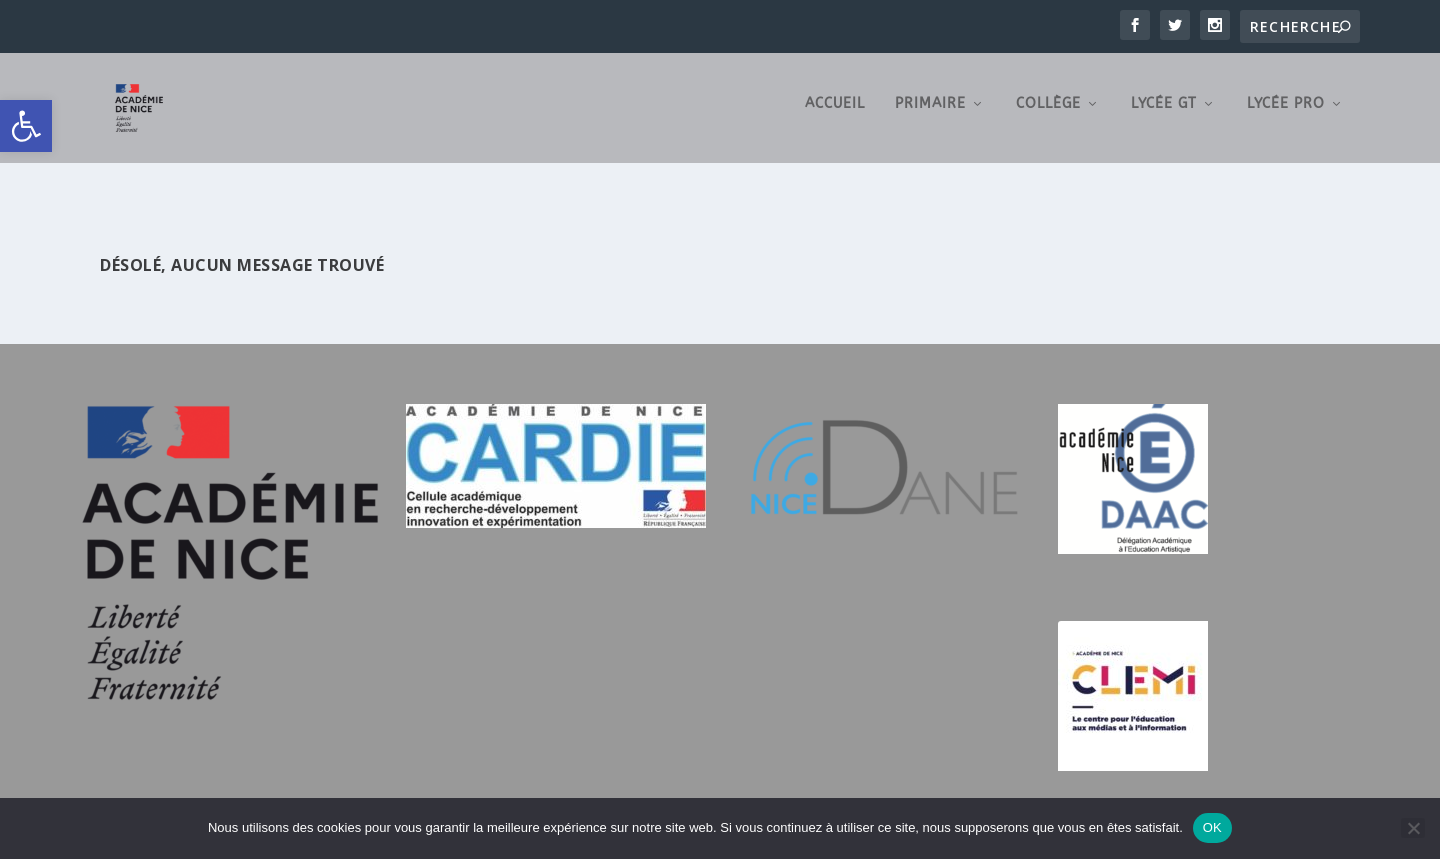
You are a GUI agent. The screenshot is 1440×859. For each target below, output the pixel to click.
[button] (26, 126)
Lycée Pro (1286, 111)
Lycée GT (1164, 111)
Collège (1048, 111)
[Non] (1413, 828)
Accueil (835, 111)
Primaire (930, 111)
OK (1212, 827)
